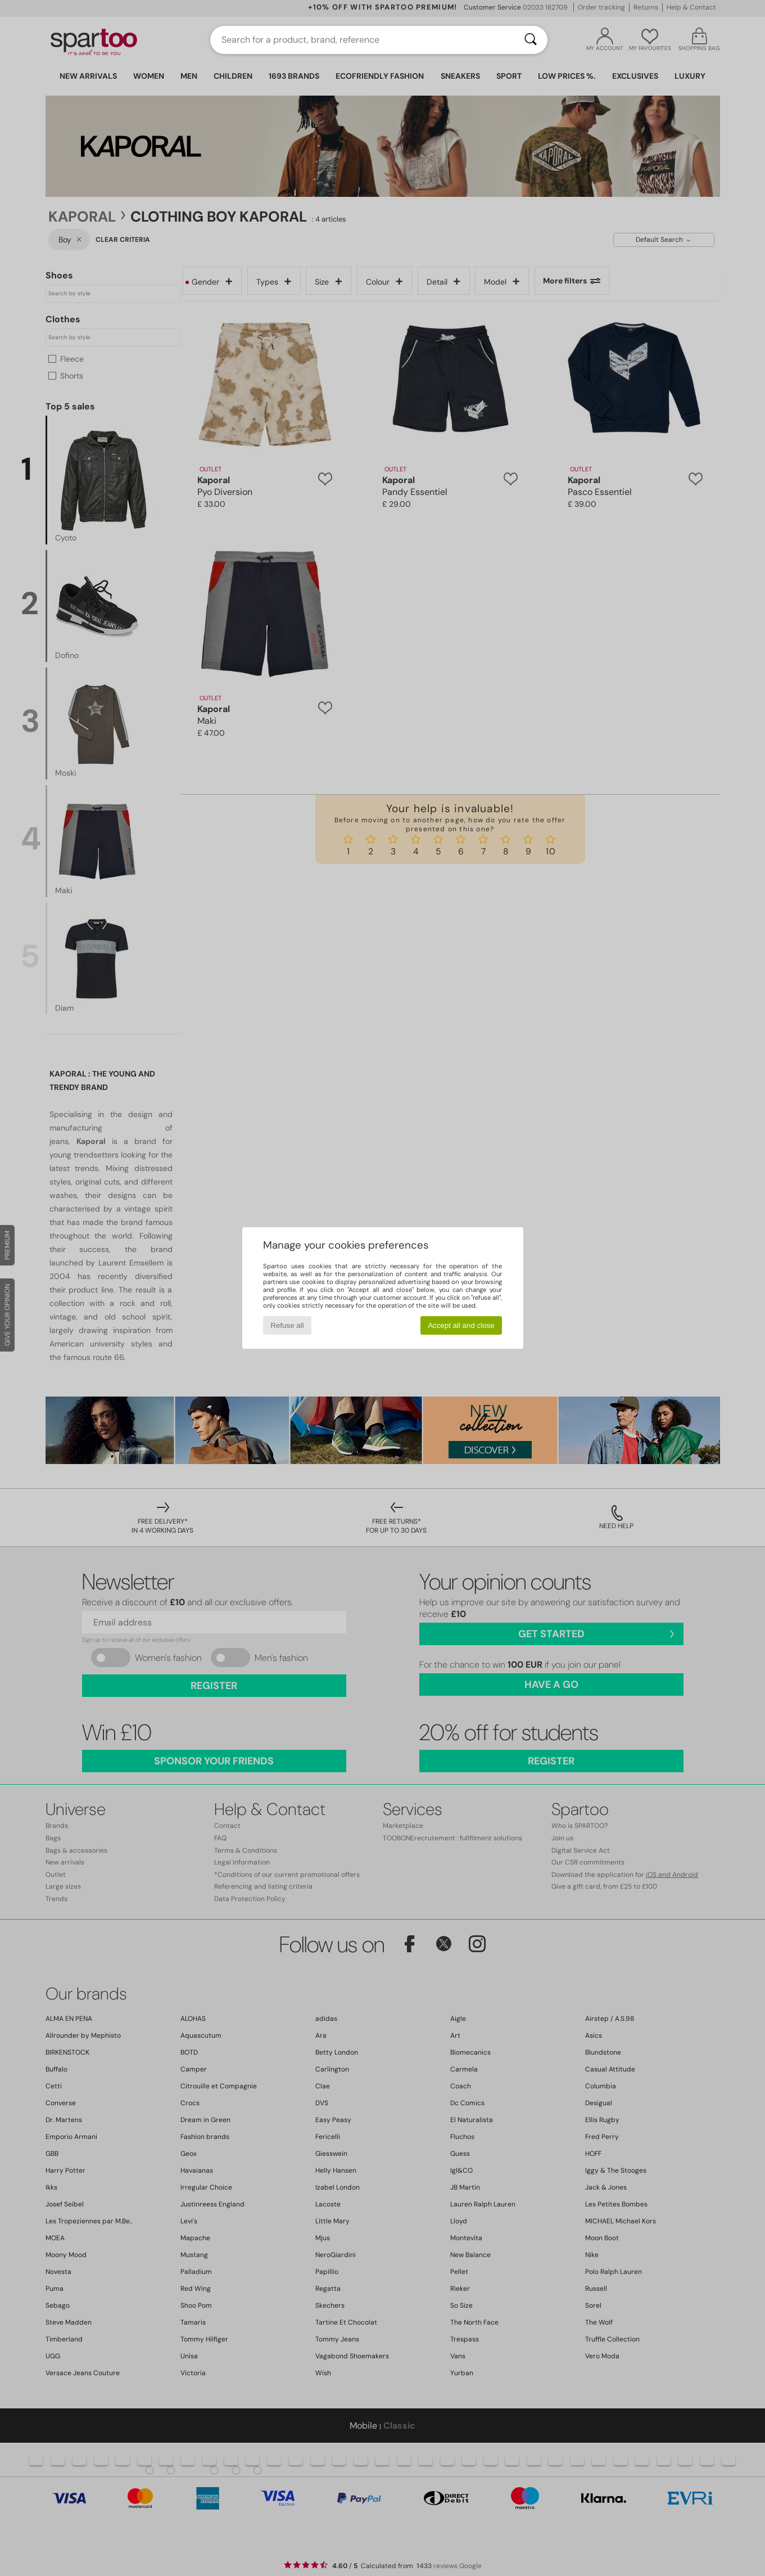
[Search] (530, 40)
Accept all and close (461, 1325)
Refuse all (287, 1325)
